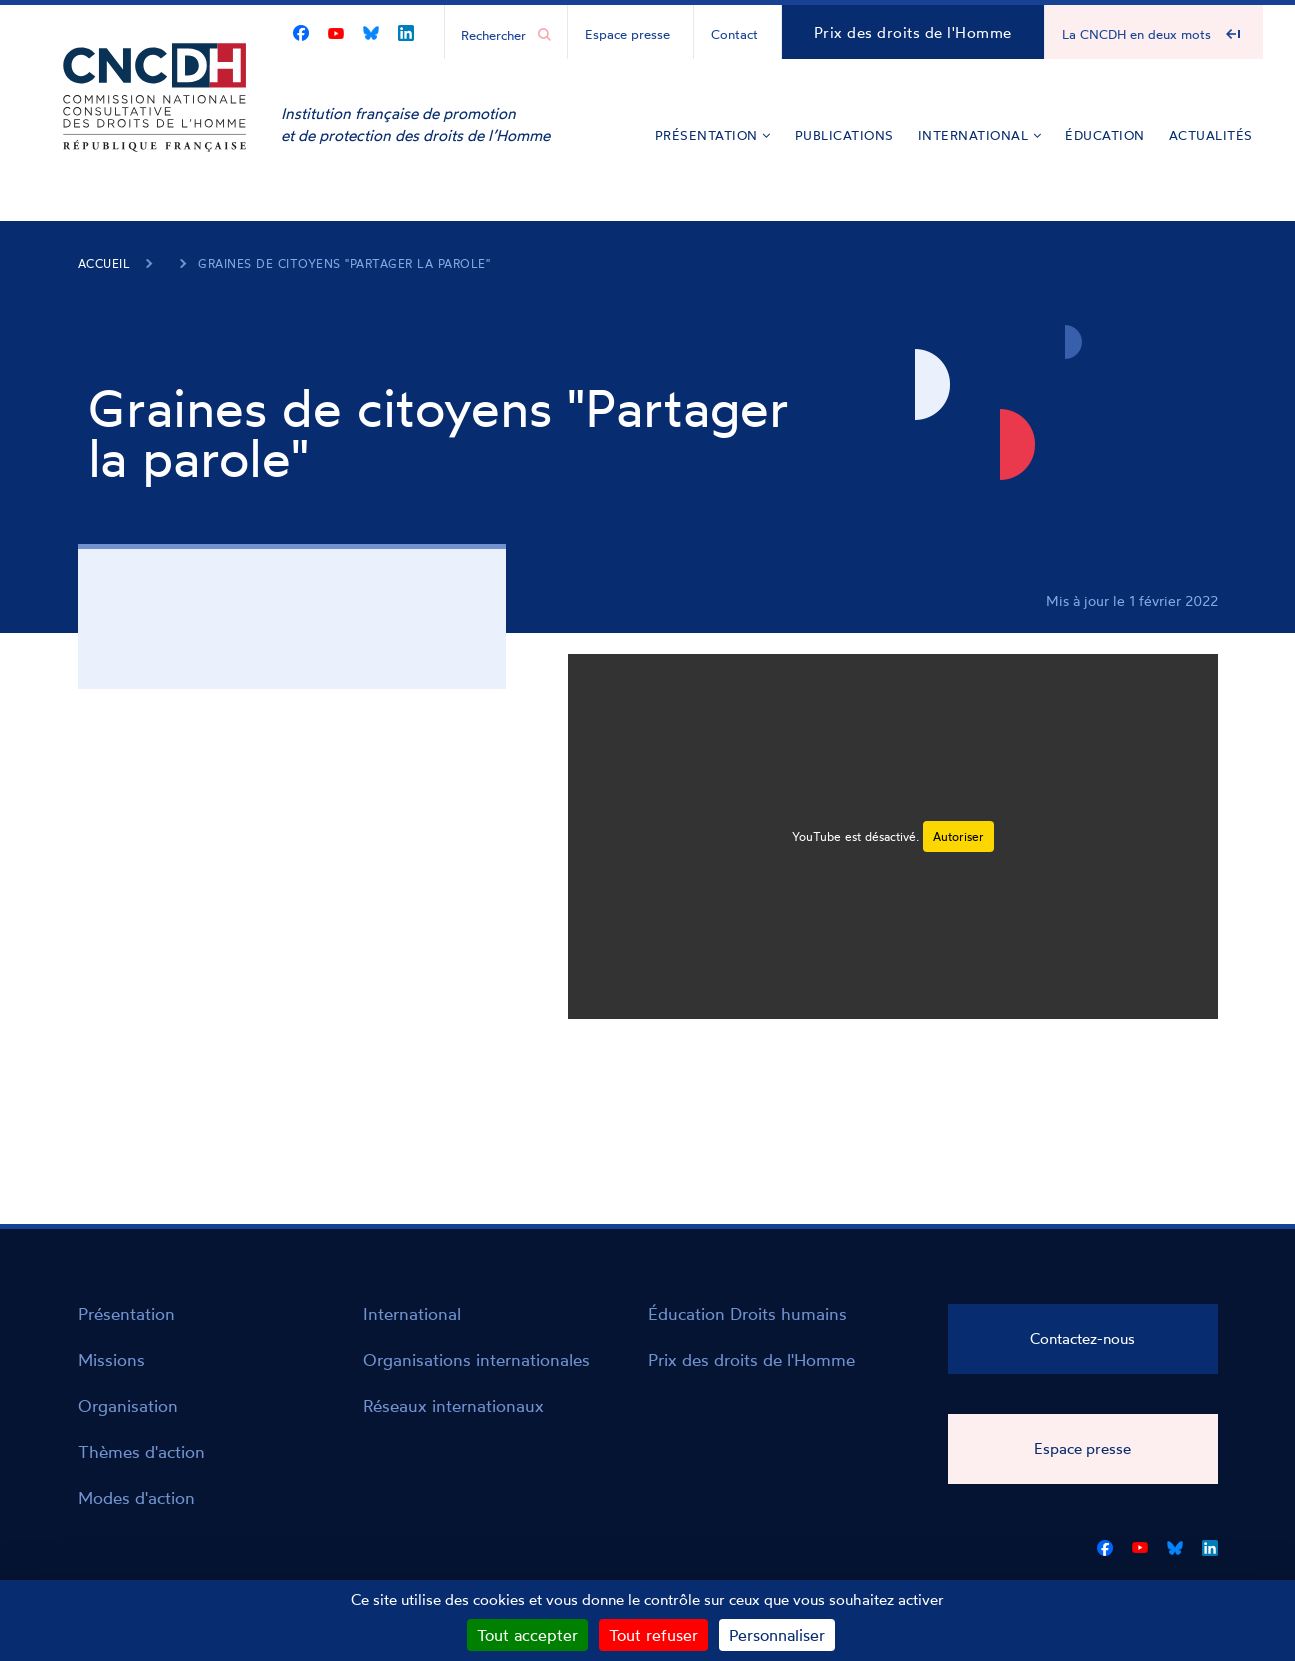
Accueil (104, 263)
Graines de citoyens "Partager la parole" (344, 263)
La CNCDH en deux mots (1136, 34)
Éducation (1105, 135)
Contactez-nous (1082, 1338)
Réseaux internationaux (453, 1405)
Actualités (1211, 135)
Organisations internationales (476, 1359)
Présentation (713, 135)
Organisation (128, 1405)
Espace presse (627, 34)
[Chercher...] (496, 34)
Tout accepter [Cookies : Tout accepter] (527, 1635)
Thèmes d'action (141, 1451)
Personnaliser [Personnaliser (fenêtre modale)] (777, 1635)
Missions (111, 1359)
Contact (734, 34)
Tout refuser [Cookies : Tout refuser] (653, 1635)
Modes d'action (136, 1497)
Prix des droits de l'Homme (913, 32)
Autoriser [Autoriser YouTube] (958, 836)
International (980, 135)
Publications (844, 135)
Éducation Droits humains (747, 1313)
